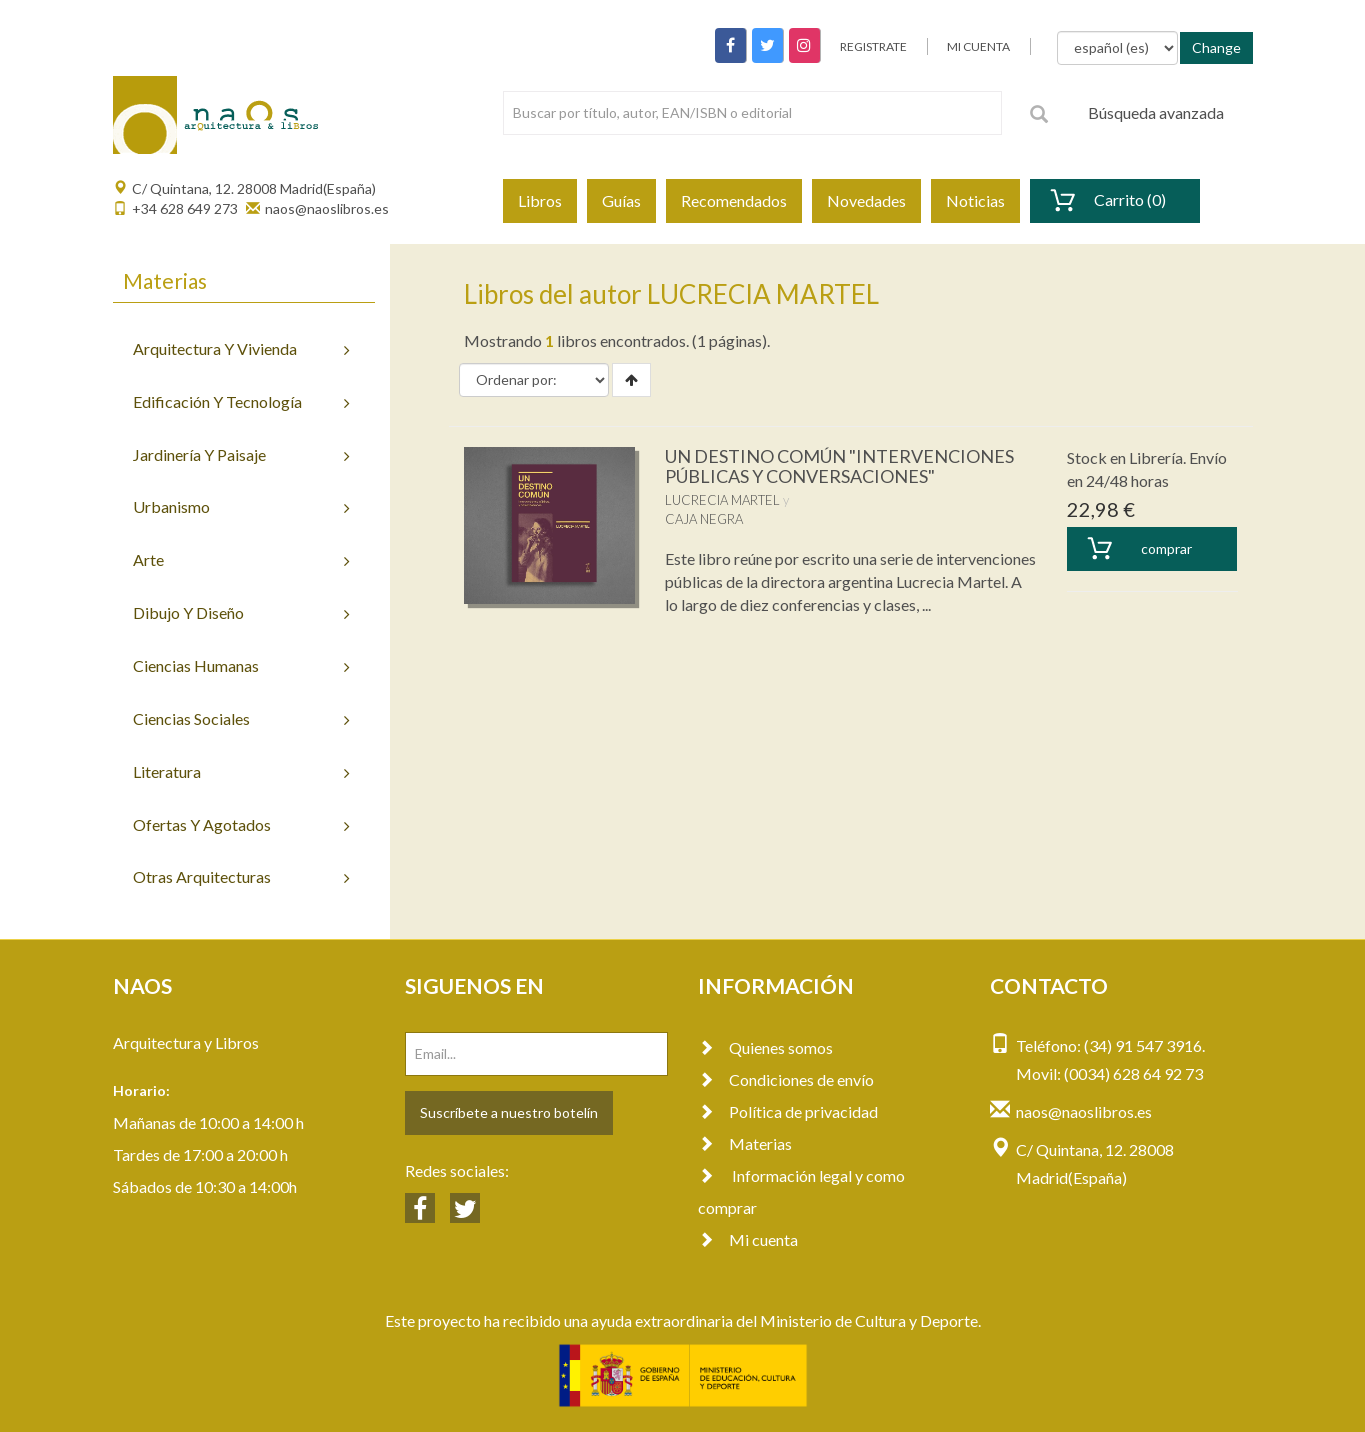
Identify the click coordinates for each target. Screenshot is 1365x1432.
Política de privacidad (788, 1111)
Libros (540, 200)
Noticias (975, 200)
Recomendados (734, 200)
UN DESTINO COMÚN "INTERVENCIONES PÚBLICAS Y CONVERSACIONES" (839, 466)
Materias (745, 1143)
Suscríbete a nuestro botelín (509, 1112)
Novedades (866, 200)
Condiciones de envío (786, 1079)
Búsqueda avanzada (1156, 112)
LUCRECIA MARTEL (722, 500)
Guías (621, 200)
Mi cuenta (748, 1239)
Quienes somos (765, 1047)
